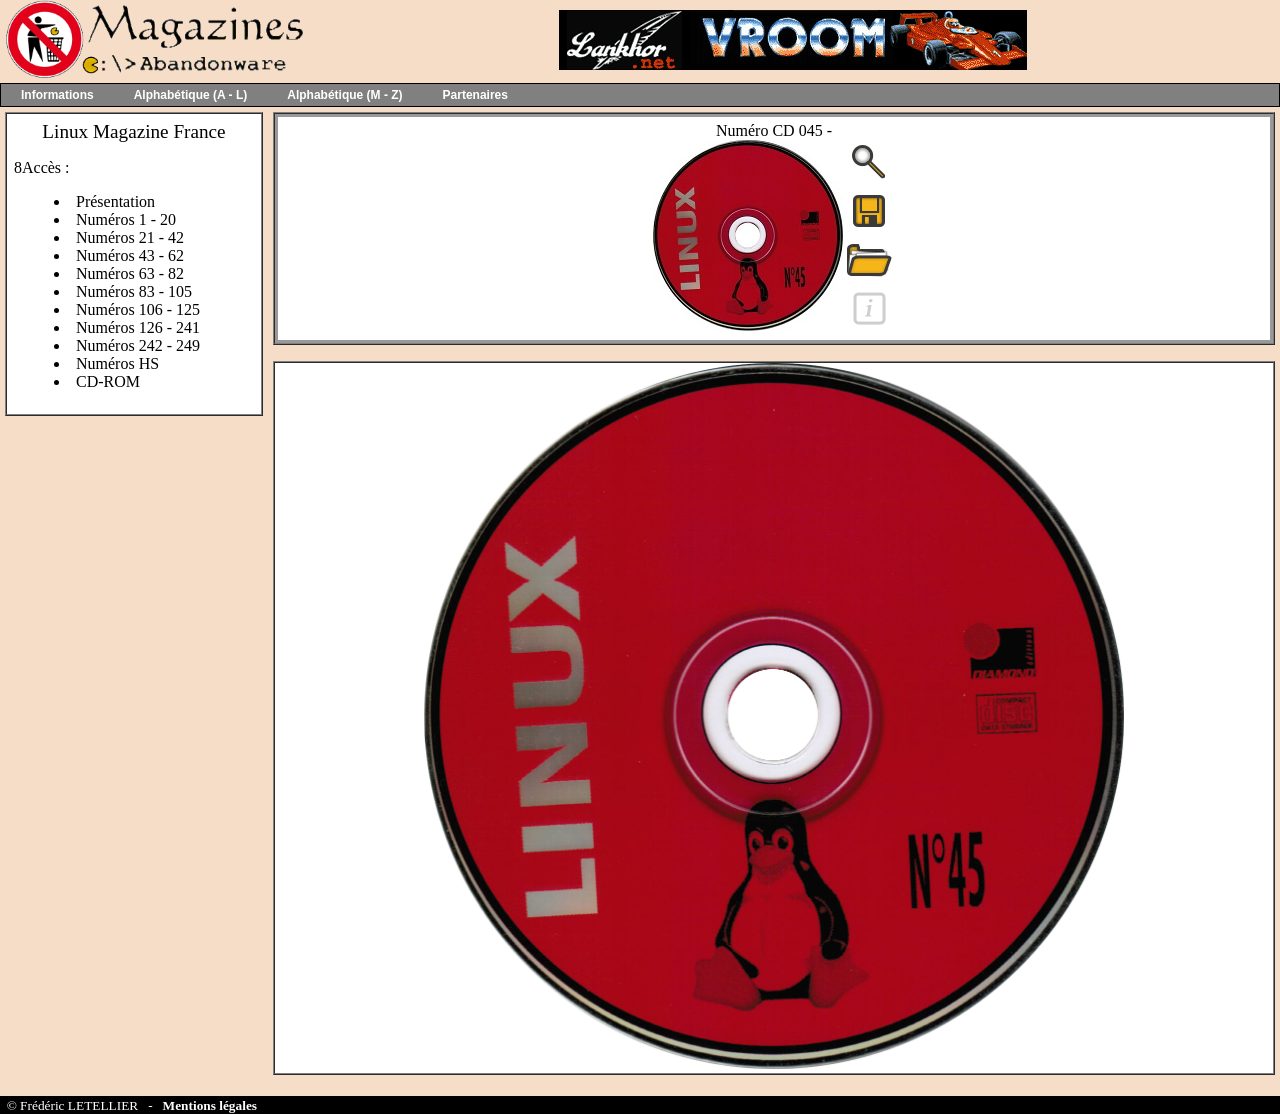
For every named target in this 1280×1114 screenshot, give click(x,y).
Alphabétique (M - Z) (344, 95)
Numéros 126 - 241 (138, 327)
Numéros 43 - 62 (130, 255)
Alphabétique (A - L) (191, 95)
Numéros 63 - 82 (130, 273)
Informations (57, 95)
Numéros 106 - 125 (138, 309)
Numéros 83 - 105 (134, 291)
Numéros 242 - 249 (138, 345)
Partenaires (475, 95)
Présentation (115, 201)
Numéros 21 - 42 (130, 237)
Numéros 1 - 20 (126, 219)
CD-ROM (108, 381)
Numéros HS (117, 363)
